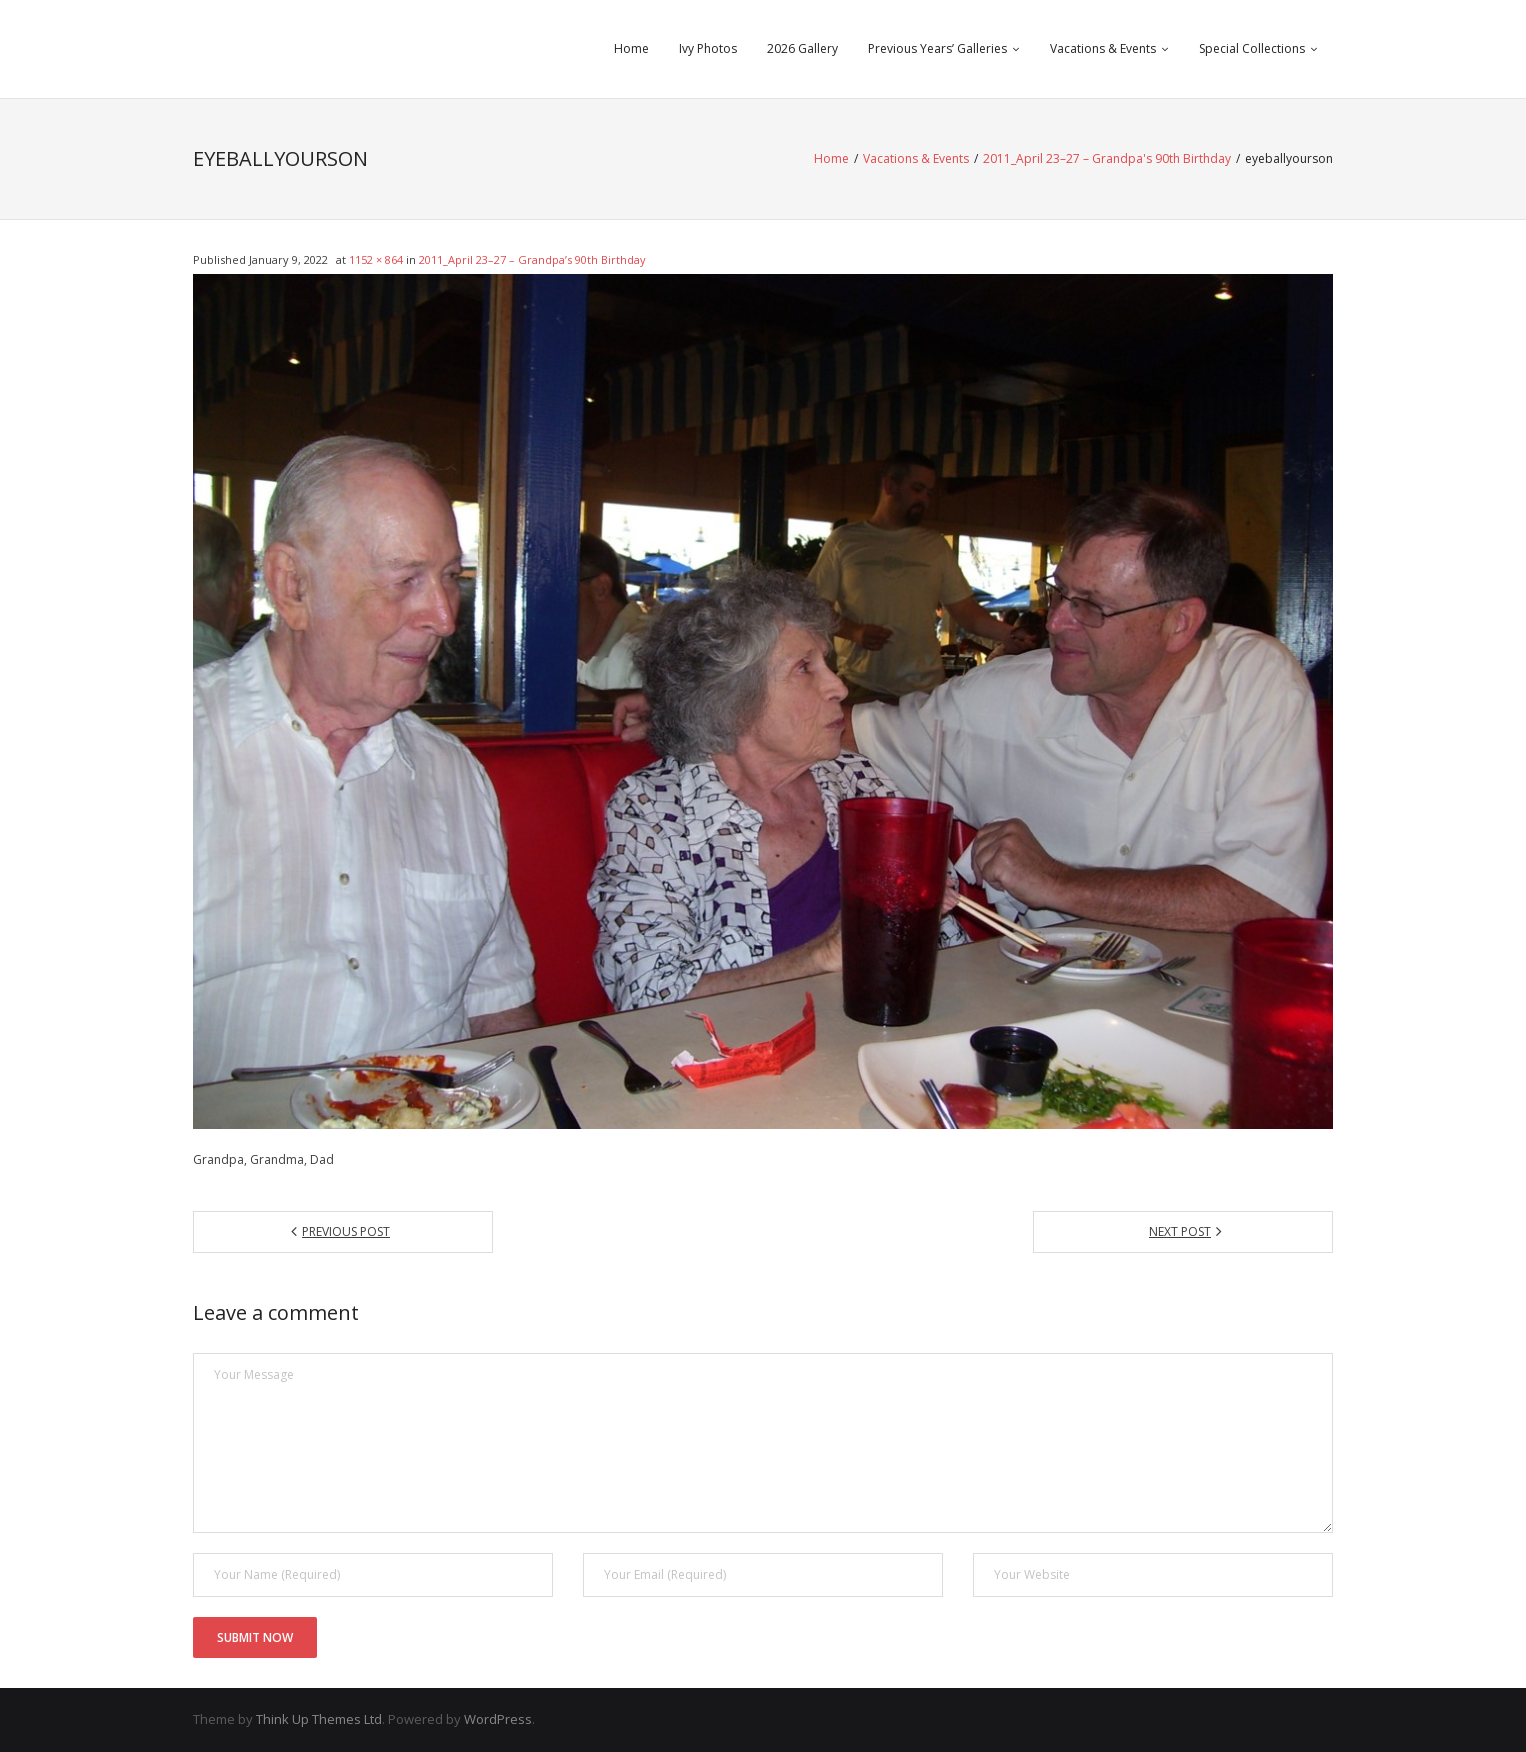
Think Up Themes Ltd (319, 1719)
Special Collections (1252, 48)
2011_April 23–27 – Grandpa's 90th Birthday (1107, 158)
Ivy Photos (708, 48)
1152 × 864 (376, 259)
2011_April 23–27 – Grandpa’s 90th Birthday (532, 259)
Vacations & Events (1103, 48)
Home (631, 48)
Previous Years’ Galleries (937, 48)
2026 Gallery (802, 48)
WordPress (498, 1719)
